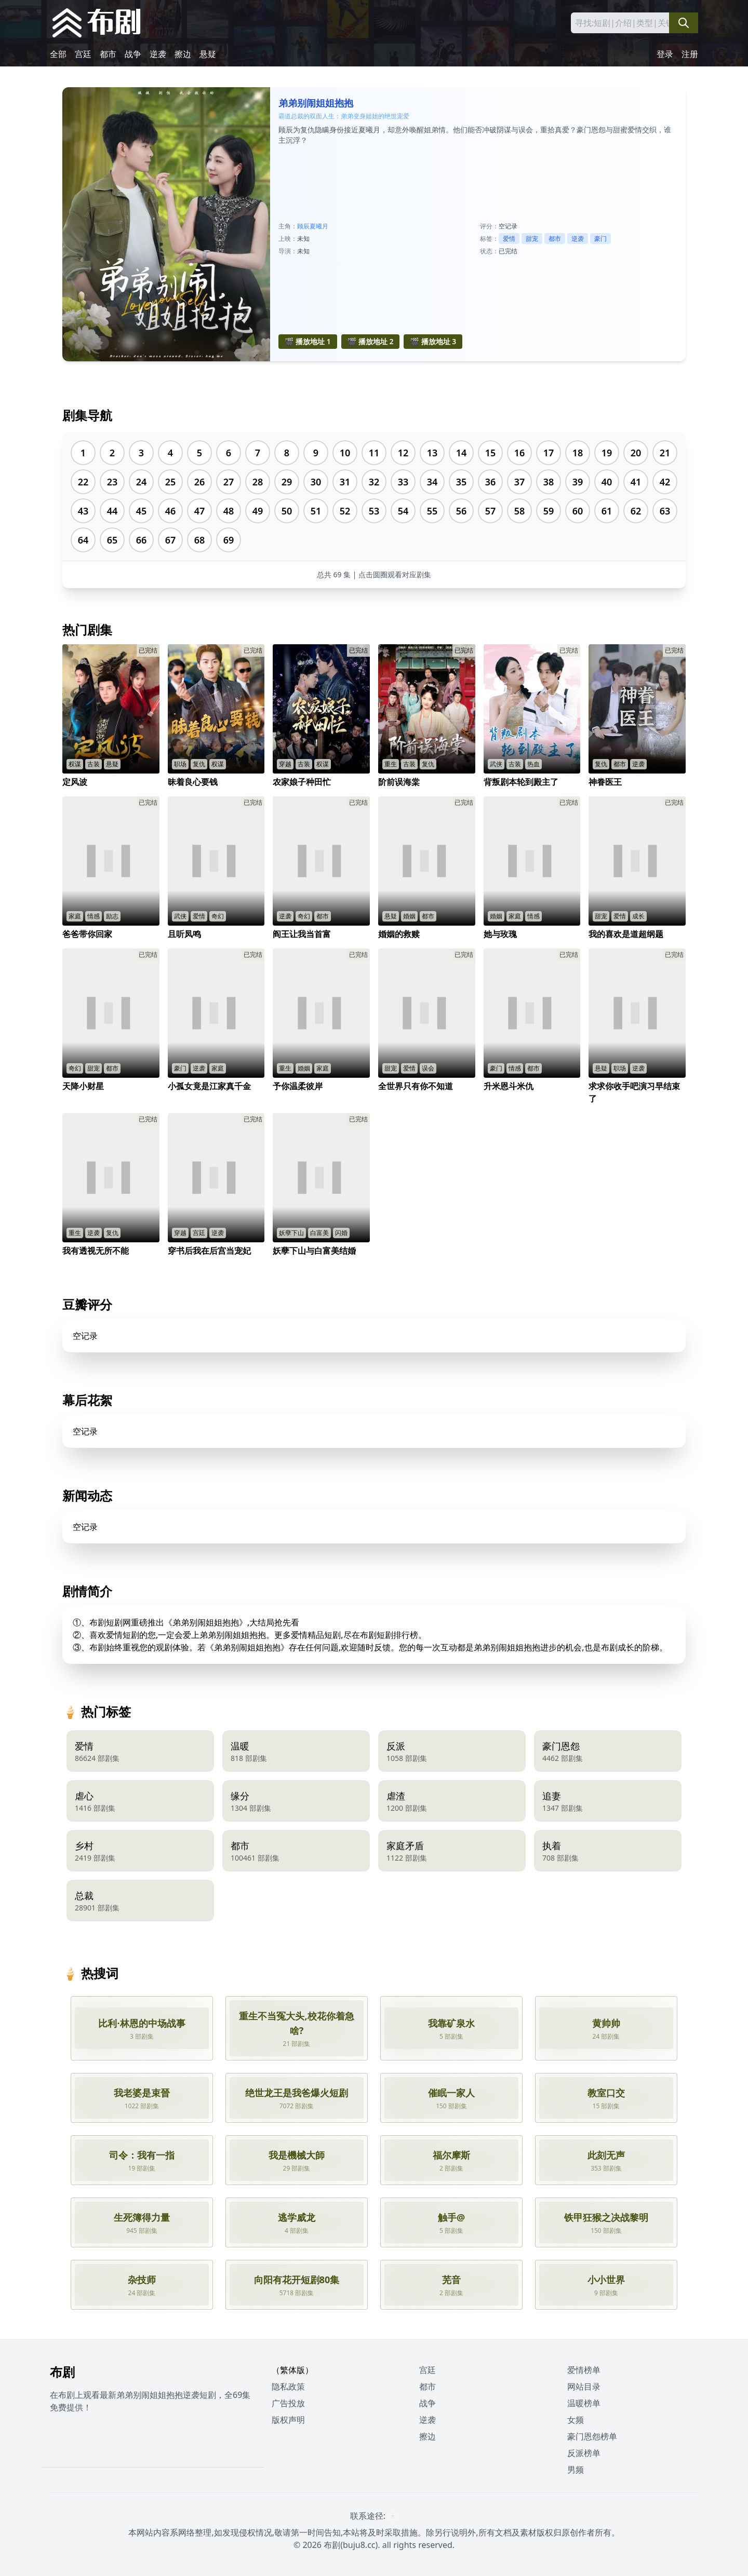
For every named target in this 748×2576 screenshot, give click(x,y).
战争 (133, 54)
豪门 (600, 238)
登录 (665, 54)
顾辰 (303, 226)
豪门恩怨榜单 (592, 2436)
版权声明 (288, 2419)
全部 (58, 54)
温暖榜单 (583, 2403)
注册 (690, 54)
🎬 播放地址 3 (433, 341)
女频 (575, 2419)
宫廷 (83, 54)
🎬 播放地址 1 (308, 341)
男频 (575, 2469)
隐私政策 (288, 2386)
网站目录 (583, 2386)
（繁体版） (292, 2370)
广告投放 (288, 2403)
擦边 (183, 54)
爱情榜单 (583, 2370)
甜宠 (532, 238)
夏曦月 (319, 226)
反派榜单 (583, 2453)
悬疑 (207, 54)
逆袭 (158, 54)
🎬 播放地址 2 (371, 341)
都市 (108, 54)
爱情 (509, 238)
